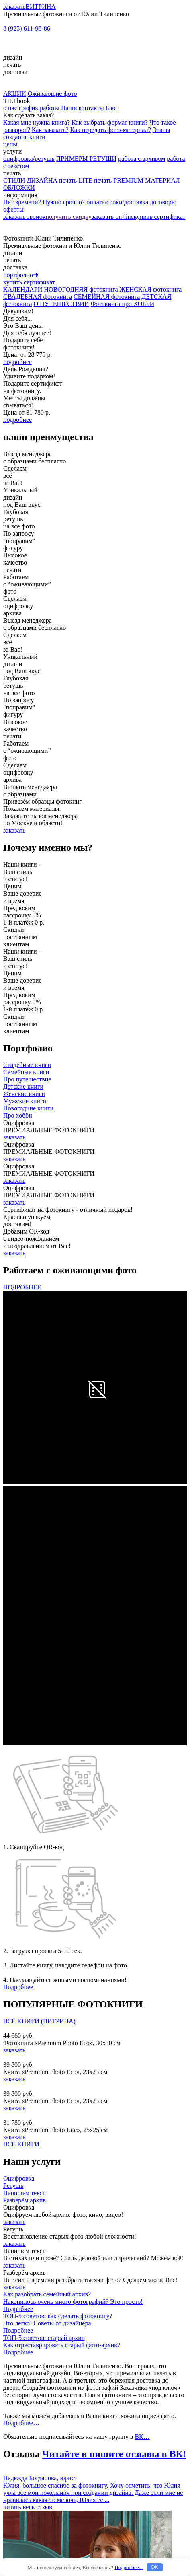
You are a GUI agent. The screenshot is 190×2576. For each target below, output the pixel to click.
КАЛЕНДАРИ (22, 289)
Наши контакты (82, 108)
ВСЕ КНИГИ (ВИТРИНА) (39, 2021)
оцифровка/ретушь (29, 158)
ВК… (142, 2436)
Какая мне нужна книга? (36, 122)
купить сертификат (159, 216)
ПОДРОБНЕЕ (22, 1287)
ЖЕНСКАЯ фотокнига (151, 289)
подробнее (17, 361)
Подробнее (18, 1987)
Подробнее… (21, 2423)
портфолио (20, 274)
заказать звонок (24, 216)
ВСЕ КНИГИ (21, 2144)
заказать (14, 6)
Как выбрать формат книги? (110, 122)
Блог (112, 108)
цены (10, 144)
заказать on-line (113, 216)
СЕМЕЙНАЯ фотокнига (107, 296)
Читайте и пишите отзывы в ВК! (114, 2454)
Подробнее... (128, 2567)
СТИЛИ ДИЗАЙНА (30, 180)
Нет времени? (22, 202)
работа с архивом (141, 158)
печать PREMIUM (118, 180)
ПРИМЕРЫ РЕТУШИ (86, 158)
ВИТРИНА (40, 6)
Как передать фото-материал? (110, 129)
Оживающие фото (52, 93)
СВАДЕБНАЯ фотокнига (37, 296)
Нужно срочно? (64, 202)
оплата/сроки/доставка (117, 202)
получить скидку (68, 216)
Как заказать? (50, 129)
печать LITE (75, 180)
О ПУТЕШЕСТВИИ (61, 303)
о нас (10, 108)
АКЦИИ (14, 93)
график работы (39, 108)
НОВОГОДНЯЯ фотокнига (81, 289)
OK (154, 2567)
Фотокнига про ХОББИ (123, 303)
